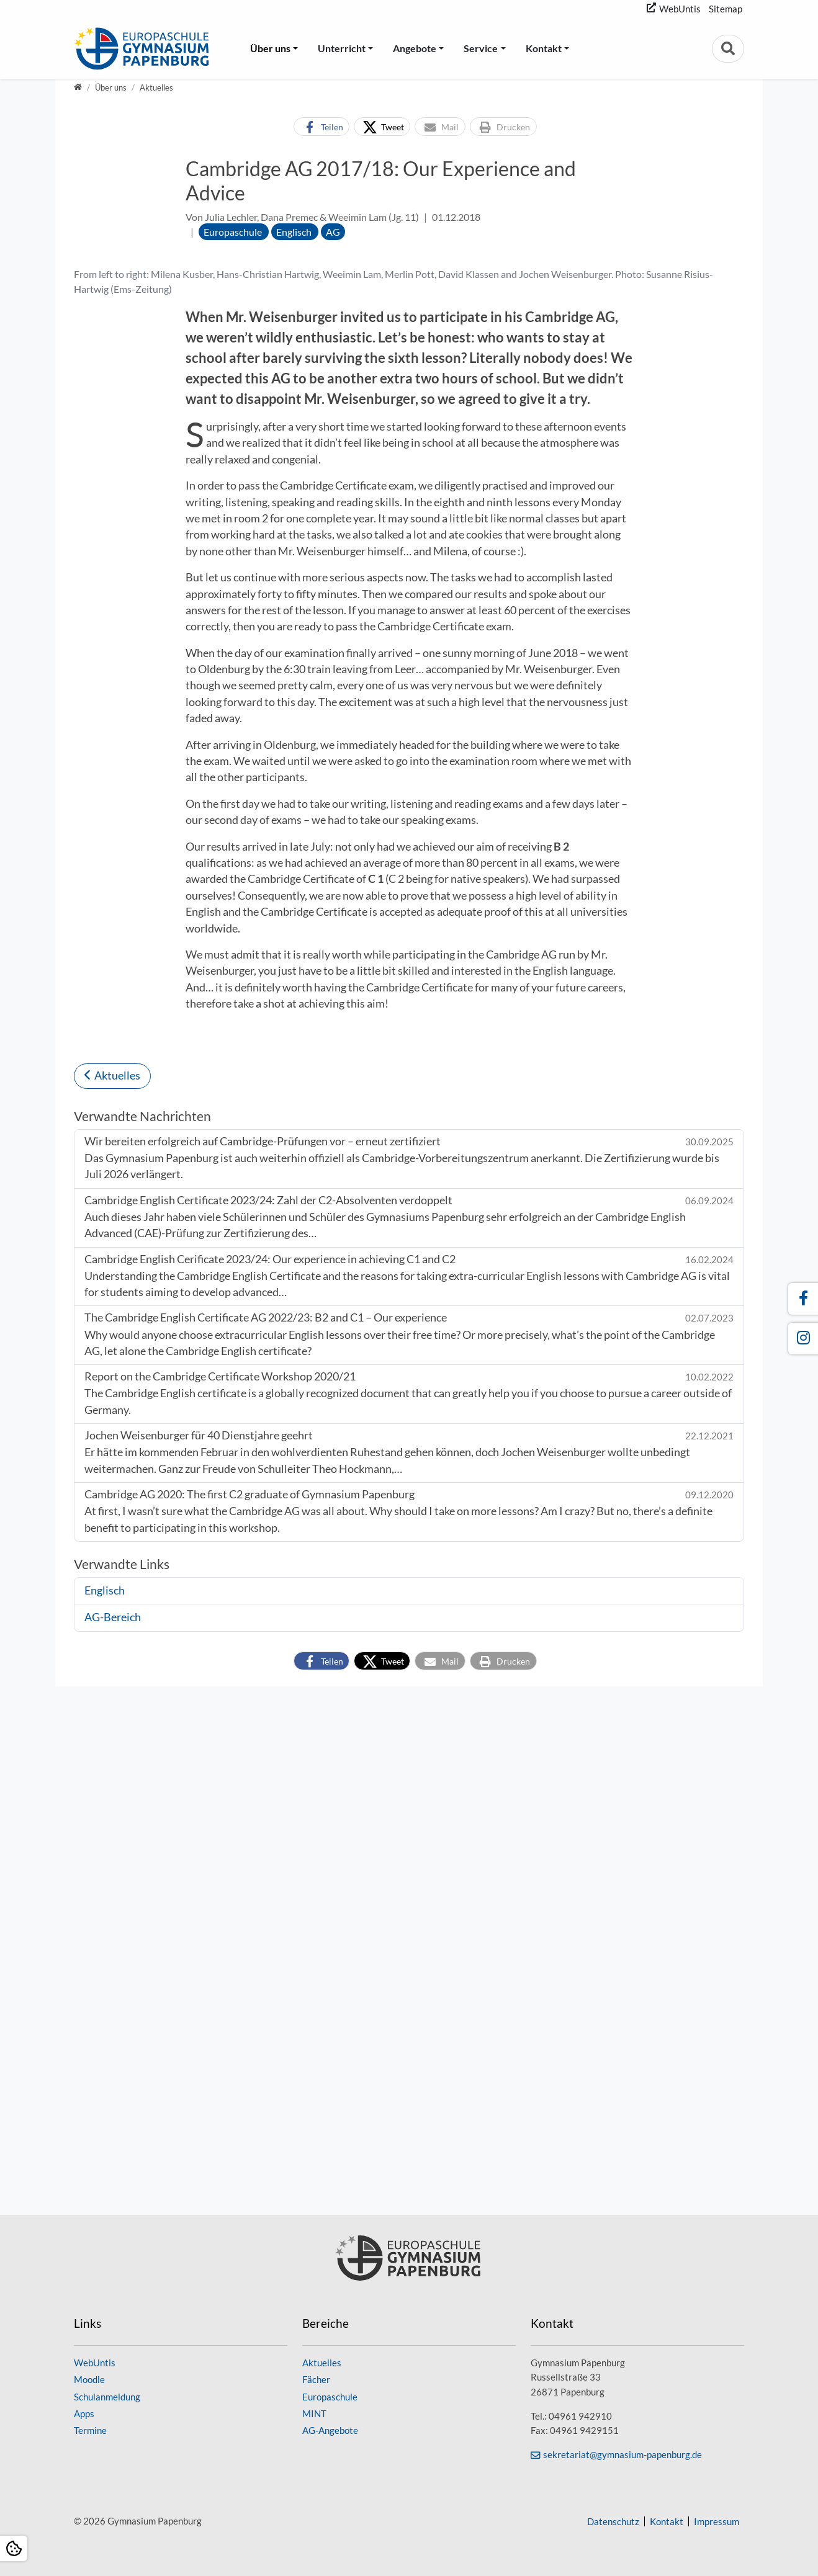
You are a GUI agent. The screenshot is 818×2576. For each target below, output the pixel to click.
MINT (314, 2413)
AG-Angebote (330, 2430)
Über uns (270, 48)
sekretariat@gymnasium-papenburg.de (622, 2454)
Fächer (316, 2380)
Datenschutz (613, 2521)
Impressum (716, 2521)
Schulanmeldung (107, 2396)
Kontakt (544, 48)
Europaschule (329, 2396)
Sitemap (725, 8)
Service (481, 48)
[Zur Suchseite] (728, 49)
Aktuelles (117, 1604)
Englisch (104, 2119)
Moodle (89, 2380)
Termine (90, 2430)
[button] (321, 126)
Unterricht (342, 48)
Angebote (414, 48)
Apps (84, 2413)
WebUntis (680, 8)
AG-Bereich (112, 2146)
